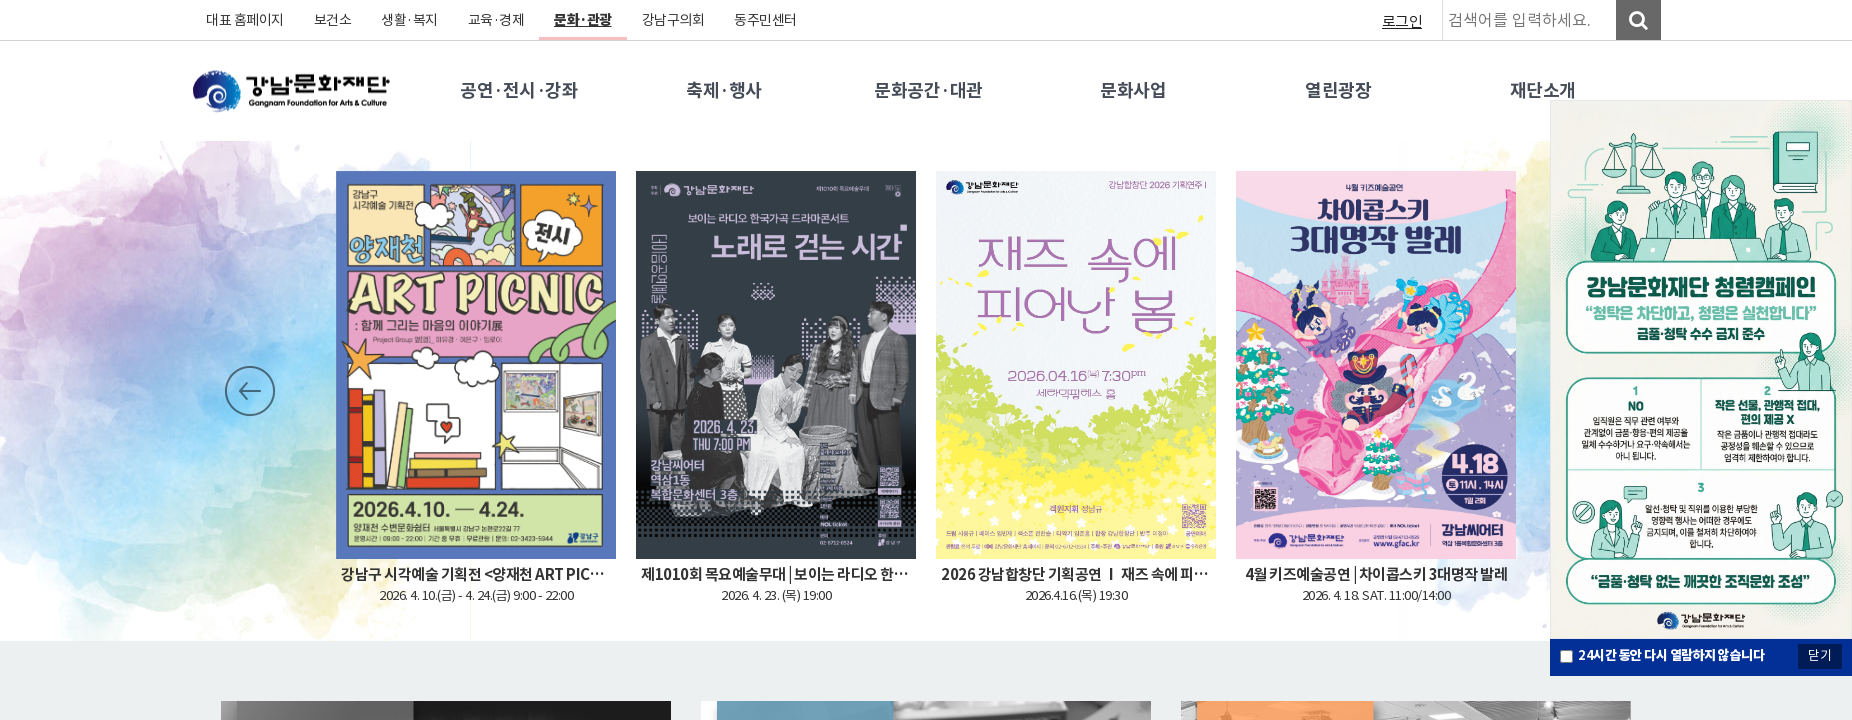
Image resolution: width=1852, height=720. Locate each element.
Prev (250, 391)
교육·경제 (496, 20)
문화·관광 (583, 20)
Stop (362, 391)
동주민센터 (765, 20)
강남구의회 (673, 20)
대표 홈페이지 (245, 20)
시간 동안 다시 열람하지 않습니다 (1671, 655)
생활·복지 (409, 20)
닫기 (1820, 655)
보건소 (333, 20)
